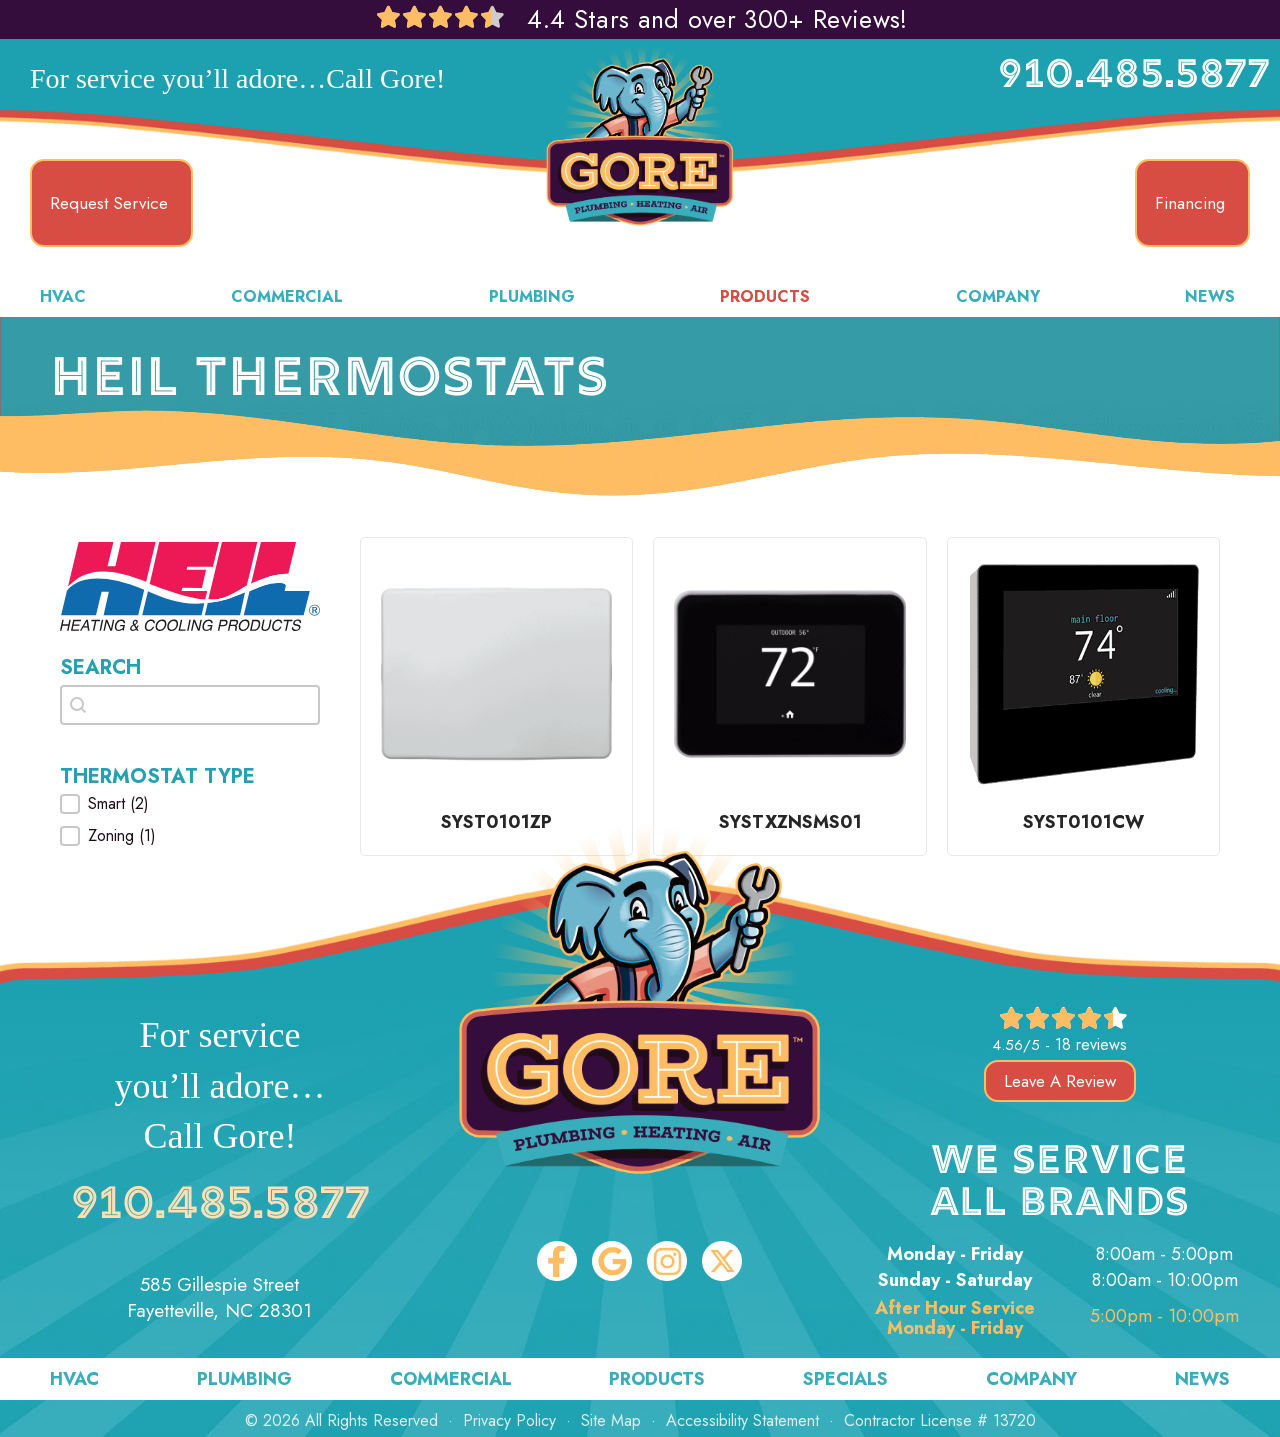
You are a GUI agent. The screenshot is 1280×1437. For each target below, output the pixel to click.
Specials (845, 1379)
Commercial (287, 296)
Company (998, 296)
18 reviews (1091, 1044)
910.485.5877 (1134, 77)
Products (765, 296)
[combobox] (190, 705)
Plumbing (532, 296)
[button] (190, 804)
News (1210, 296)
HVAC (63, 296)
